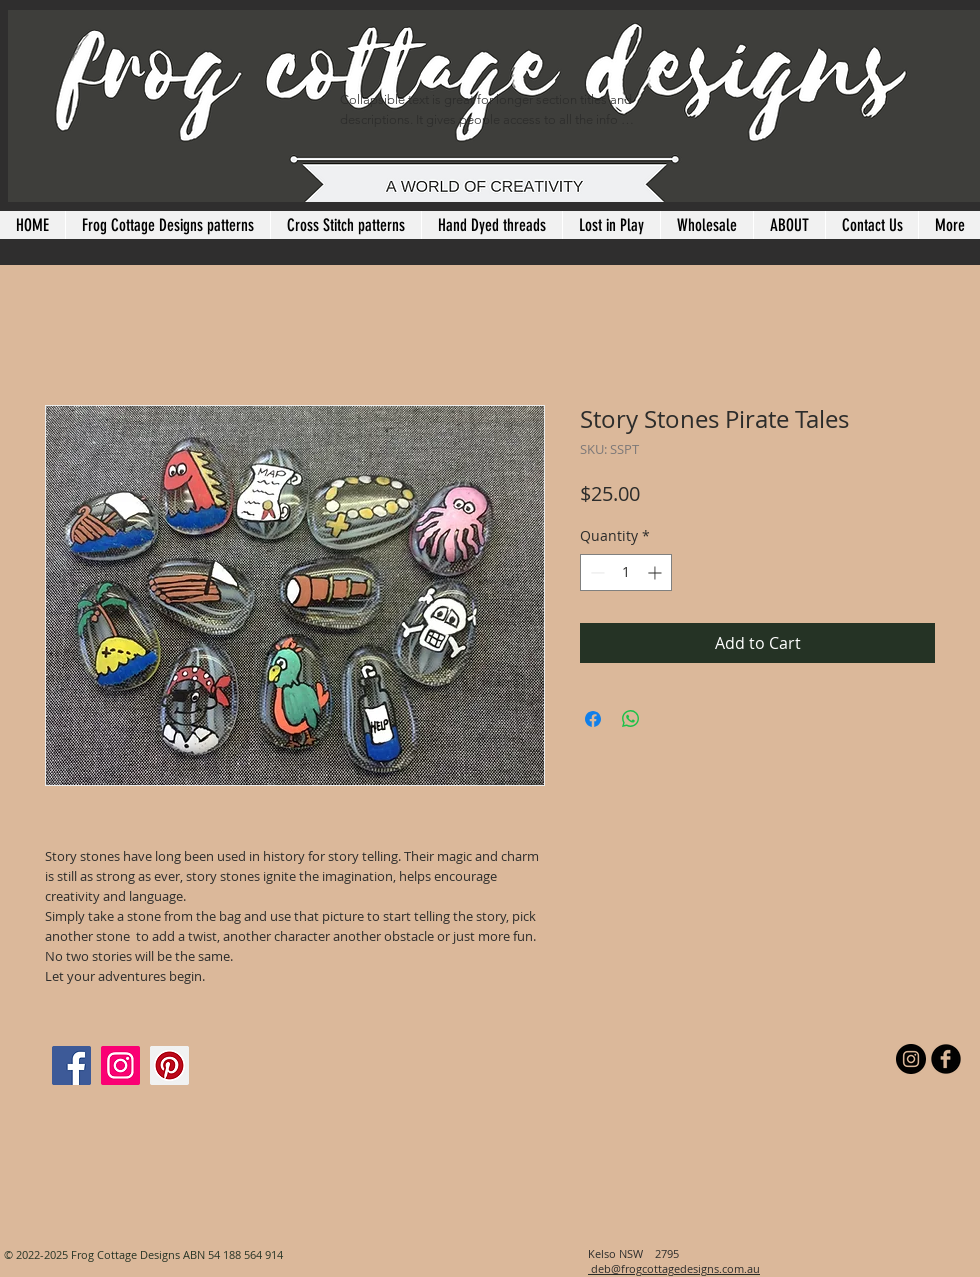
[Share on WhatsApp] (631, 719)
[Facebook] (71, 1065)
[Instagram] (120, 1065)
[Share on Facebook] (593, 719)
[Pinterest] (169, 1065)
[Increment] (656, 572)
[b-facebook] (946, 1059)
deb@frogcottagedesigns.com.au (674, 1268)
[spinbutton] (626, 572)
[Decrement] (595, 572)
